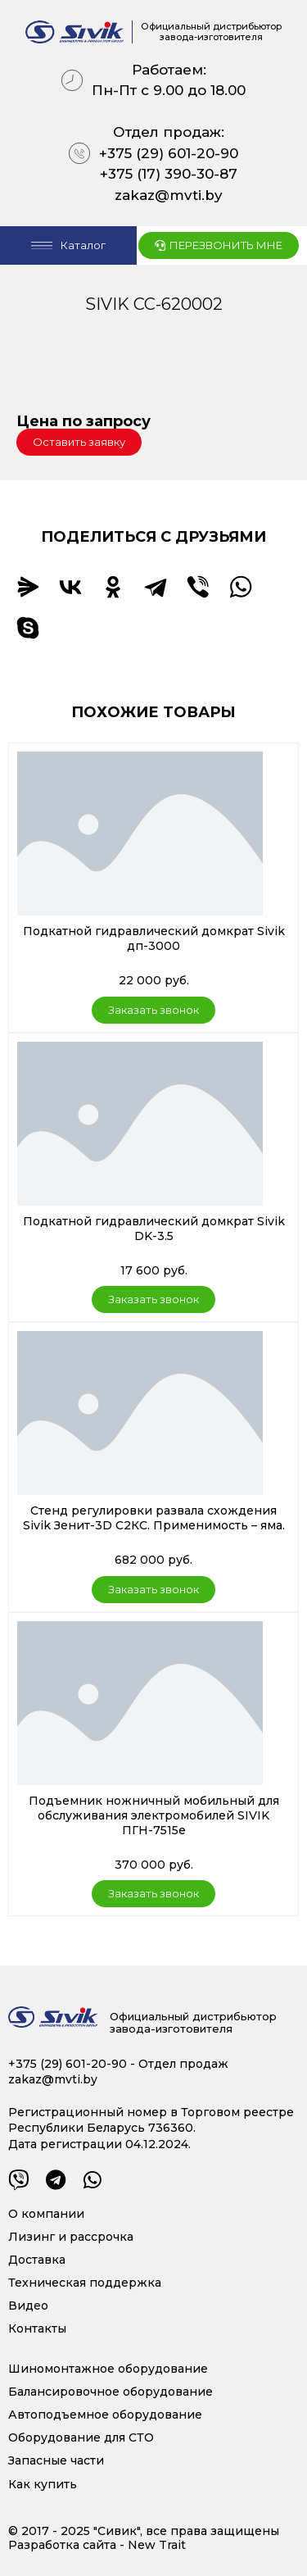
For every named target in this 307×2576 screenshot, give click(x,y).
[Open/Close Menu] (68, 245)
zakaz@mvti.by (169, 195)
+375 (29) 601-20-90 (168, 153)
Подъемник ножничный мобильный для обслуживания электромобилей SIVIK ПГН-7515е (154, 1815)
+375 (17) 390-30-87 (168, 174)
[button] (79, 442)
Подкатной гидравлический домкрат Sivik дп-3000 (154, 938)
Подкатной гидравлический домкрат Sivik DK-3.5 (154, 1228)
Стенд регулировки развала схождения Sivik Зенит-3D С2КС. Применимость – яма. (154, 1518)
